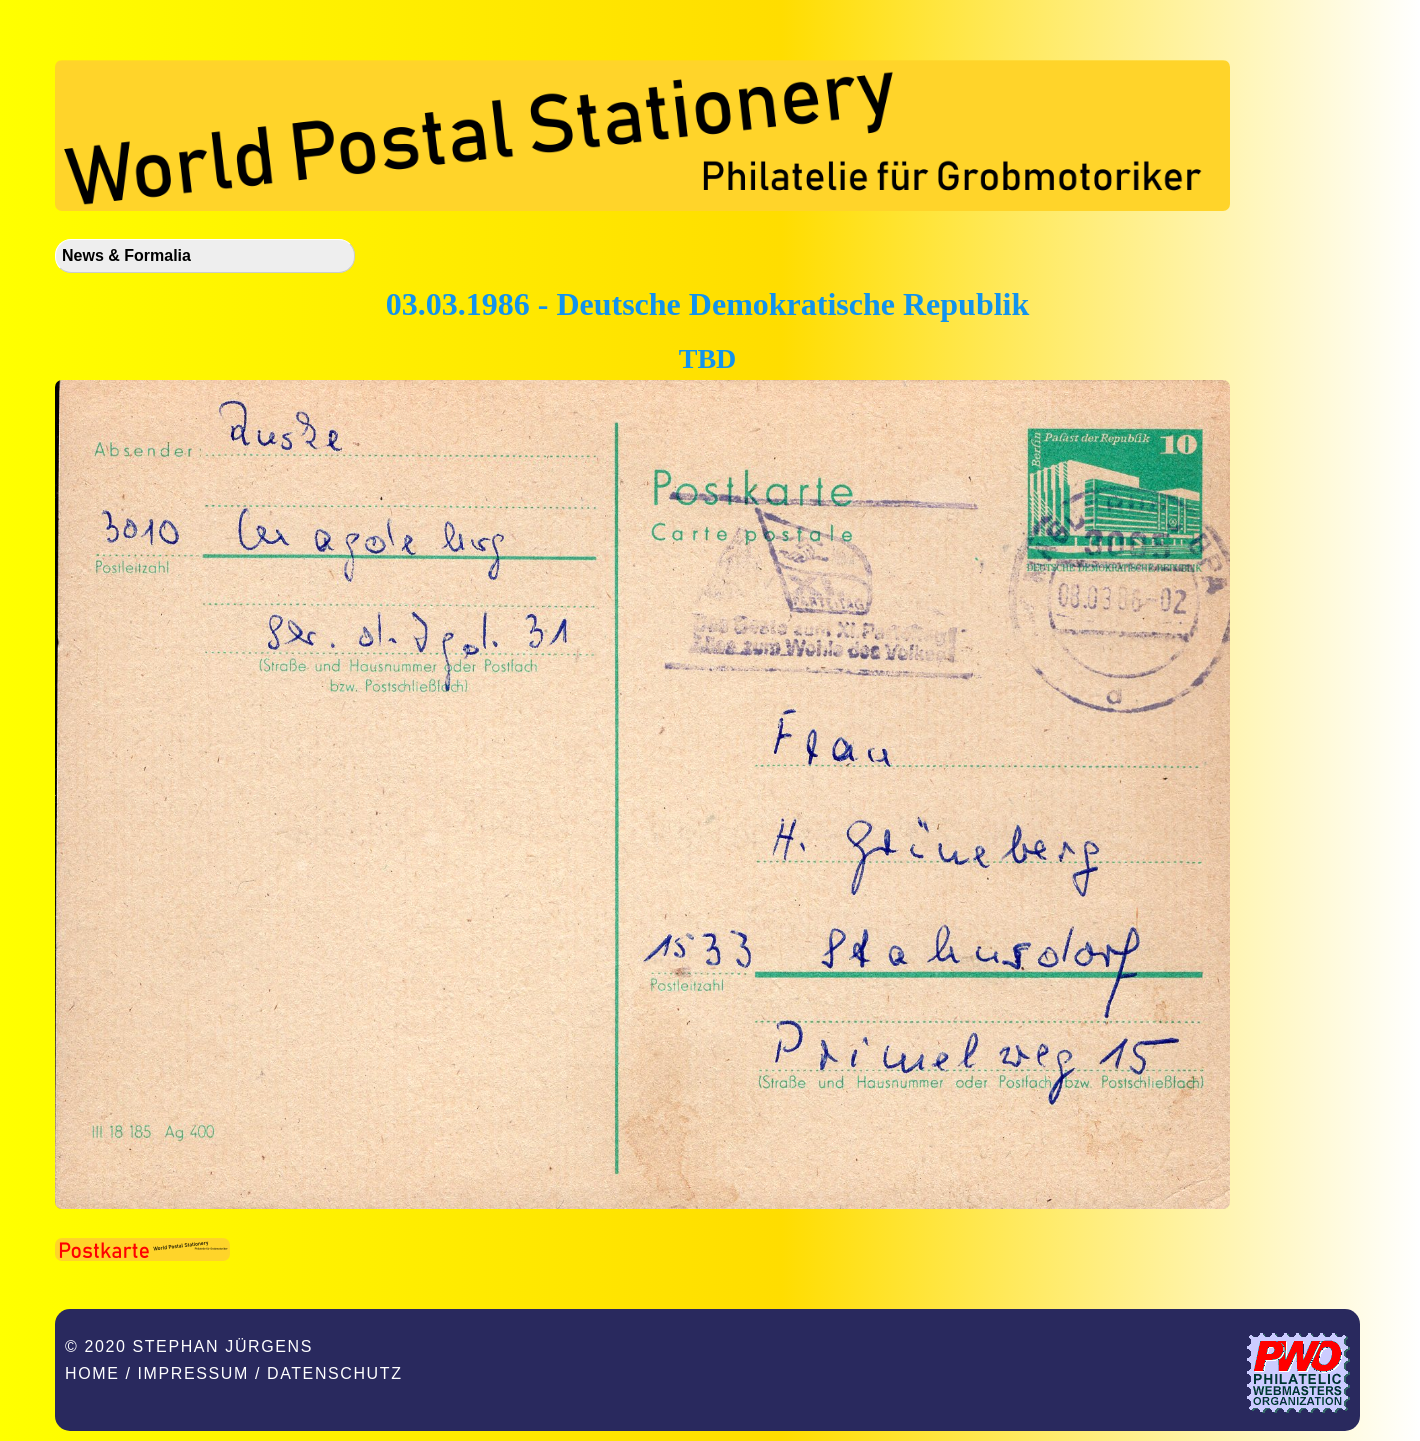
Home (92, 1373)
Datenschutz (335, 1373)
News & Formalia (126, 255)
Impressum (193, 1373)
